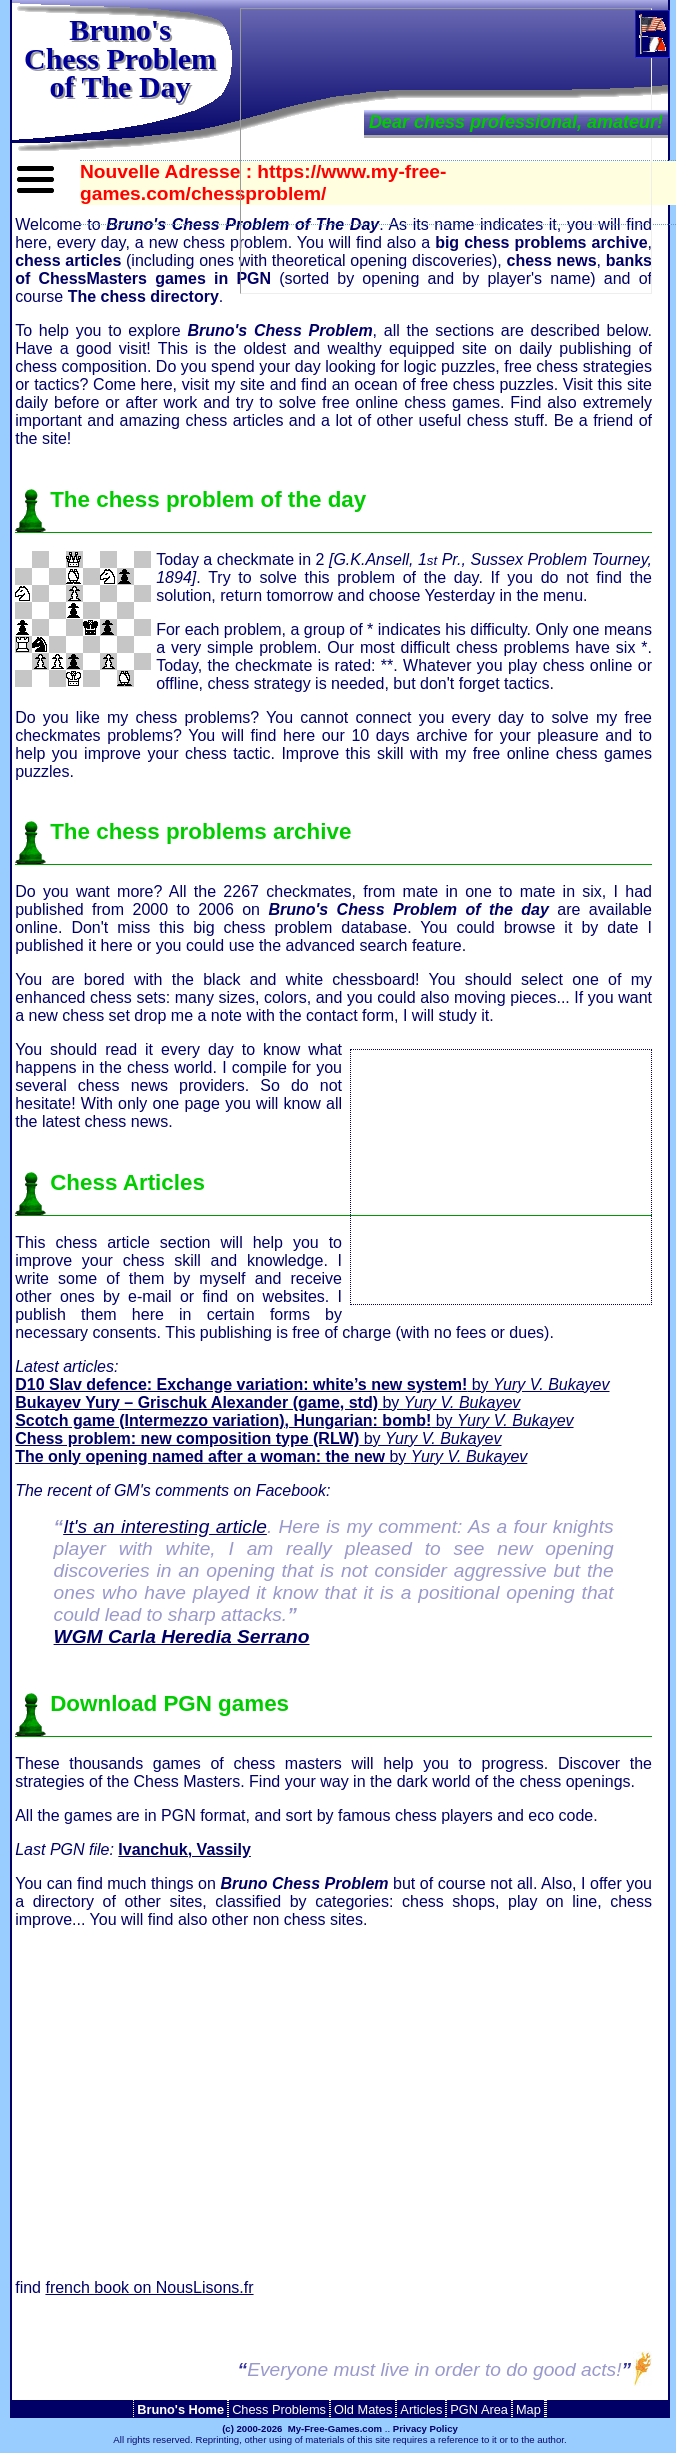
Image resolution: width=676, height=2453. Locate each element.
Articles (421, 2409)
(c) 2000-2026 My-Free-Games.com (302, 2428)
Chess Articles (127, 1182)
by (312, 1384)
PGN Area (479, 2409)
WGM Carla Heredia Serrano (182, 1636)
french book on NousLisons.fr (149, 2287)
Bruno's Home (180, 2409)
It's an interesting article (165, 1526)
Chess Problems (279, 2409)
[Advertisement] (501, 1175)
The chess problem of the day (208, 499)
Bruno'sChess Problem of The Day (120, 58)
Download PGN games (169, 1703)
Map (528, 2409)
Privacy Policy (425, 2428)
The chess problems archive (200, 831)
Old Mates (363, 2409)
